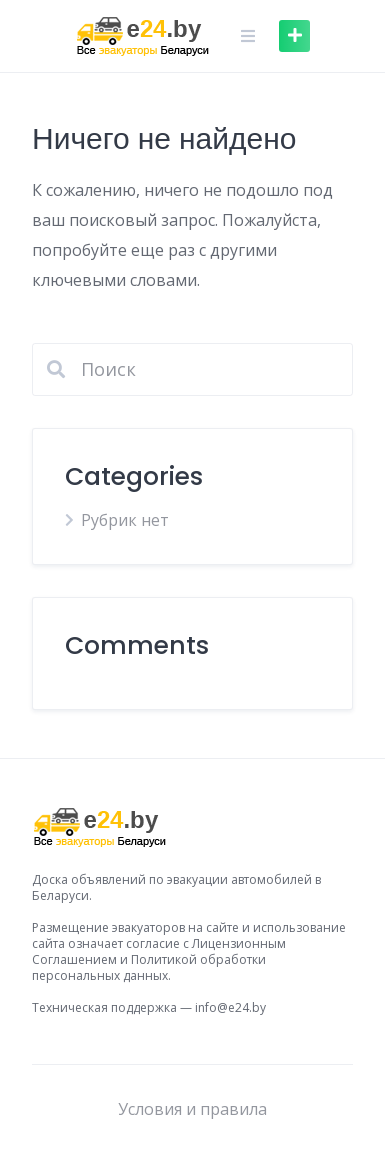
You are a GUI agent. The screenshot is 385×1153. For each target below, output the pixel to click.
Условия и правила (192, 1109)
